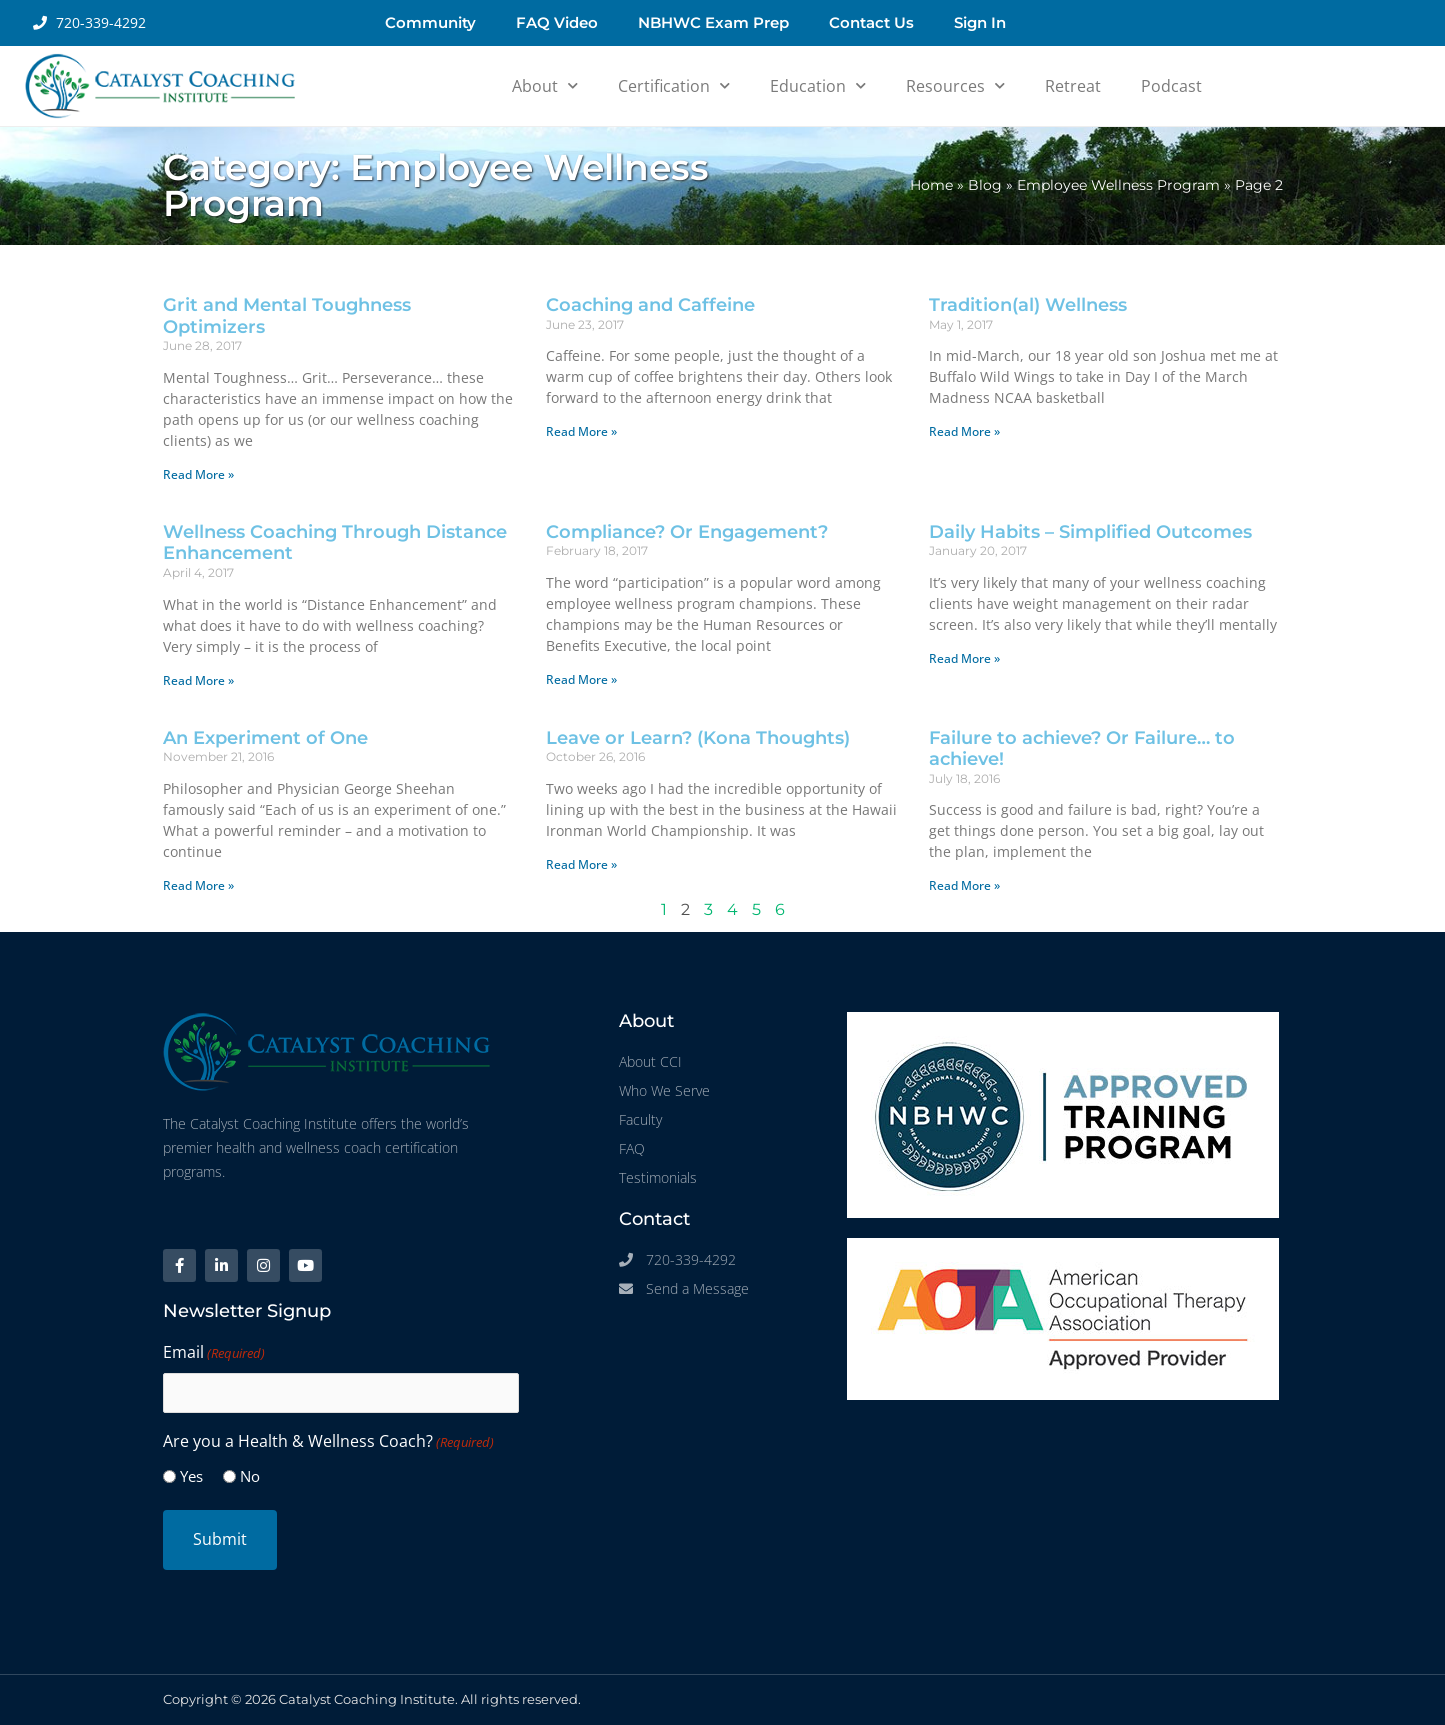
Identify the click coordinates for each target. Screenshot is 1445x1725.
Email (214, 1353)
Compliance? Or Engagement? (687, 532)
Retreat (1073, 86)
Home (931, 185)
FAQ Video (557, 22)
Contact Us (871, 22)
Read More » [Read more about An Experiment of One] (198, 885)
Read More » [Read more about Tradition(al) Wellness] (964, 431)
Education (818, 85)
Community (430, 22)
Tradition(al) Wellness (1028, 305)
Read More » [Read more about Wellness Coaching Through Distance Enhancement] (198, 680)
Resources (955, 85)
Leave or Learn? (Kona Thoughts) (698, 738)
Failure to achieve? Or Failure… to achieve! (1082, 749)
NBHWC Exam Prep (713, 22)
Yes (191, 1476)
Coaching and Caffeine (650, 305)
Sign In (980, 22)
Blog (985, 185)
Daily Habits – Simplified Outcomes (1090, 532)
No (250, 1476)
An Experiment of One (265, 738)
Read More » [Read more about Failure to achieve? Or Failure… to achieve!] (964, 885)
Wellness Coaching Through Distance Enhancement (335, 543)
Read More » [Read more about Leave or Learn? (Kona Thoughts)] (581, 864)
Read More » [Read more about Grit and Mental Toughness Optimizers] (198, 474)
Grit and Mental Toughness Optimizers (287, 316)
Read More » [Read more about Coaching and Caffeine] (581, 431)
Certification (674, 85)
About (545, 85)
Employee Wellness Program (1118, 185)
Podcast (1171, 86)
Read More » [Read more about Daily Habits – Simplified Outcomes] (964, 658)
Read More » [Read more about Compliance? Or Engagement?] (581, 679)
